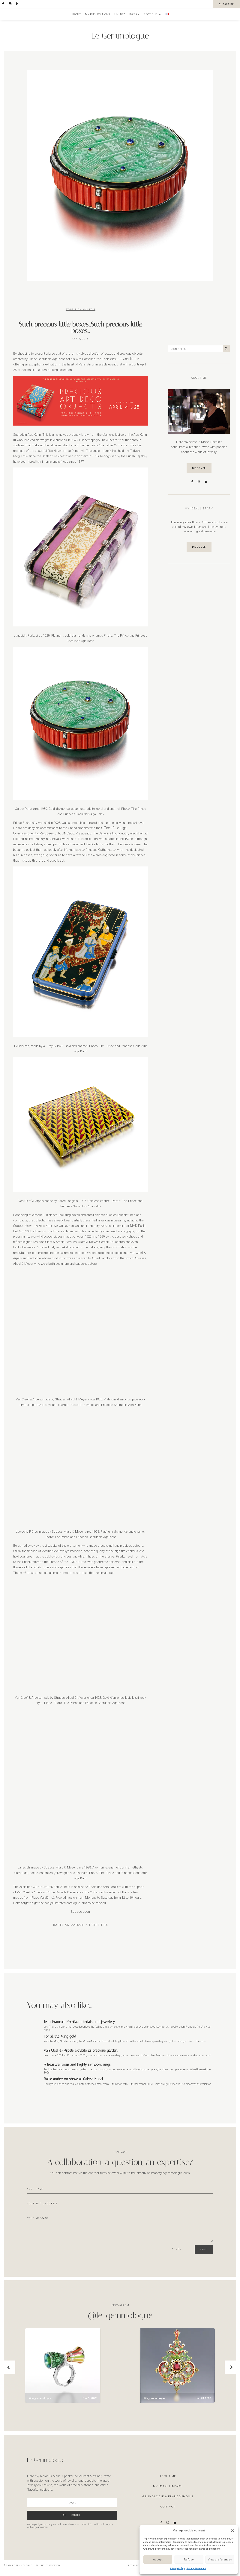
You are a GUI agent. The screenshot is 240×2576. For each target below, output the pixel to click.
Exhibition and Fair (80, 309)
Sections (151, 14)
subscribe (226, 4)
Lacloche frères (96, 1924)
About (76, 14)
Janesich (77, 1924)
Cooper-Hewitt (24, 1226)
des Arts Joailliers (123, 359)
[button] (232, 2531)
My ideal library (127, 14)
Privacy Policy (177, 2568)
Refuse (189, 2559)
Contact (168, 2506)
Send (203, 2249)
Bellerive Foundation (113, 833)
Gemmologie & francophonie (168, 2496)
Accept (158, 2559)
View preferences (220, 2559)
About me (168, 2476)
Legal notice (136, 2565)
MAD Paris (138, 1226)
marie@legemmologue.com (170, 2173)
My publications (97, 14)
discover (199, 468)
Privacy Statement (196, 2568)
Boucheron (61, 1924)
